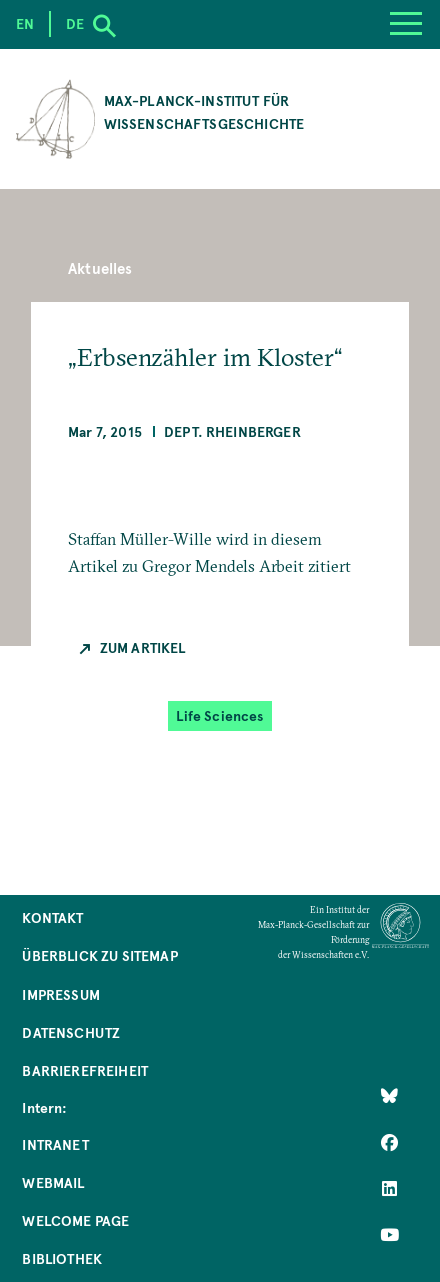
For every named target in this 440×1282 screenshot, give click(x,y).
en (25, 23)
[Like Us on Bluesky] (389, 1096)
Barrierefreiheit (85, 1070)
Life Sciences (219, 715)
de (75, 23)
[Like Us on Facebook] (389, 1142)
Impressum (60, 994)
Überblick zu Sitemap (99, 955)
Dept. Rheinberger (232, 431)
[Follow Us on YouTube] (389, 1235)
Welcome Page (75, 1220)
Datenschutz (71, 1032)
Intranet (55, 1144)
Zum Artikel (143, 647)
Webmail (53, 1182)
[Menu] (405, 24)
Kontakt (52, 917)
